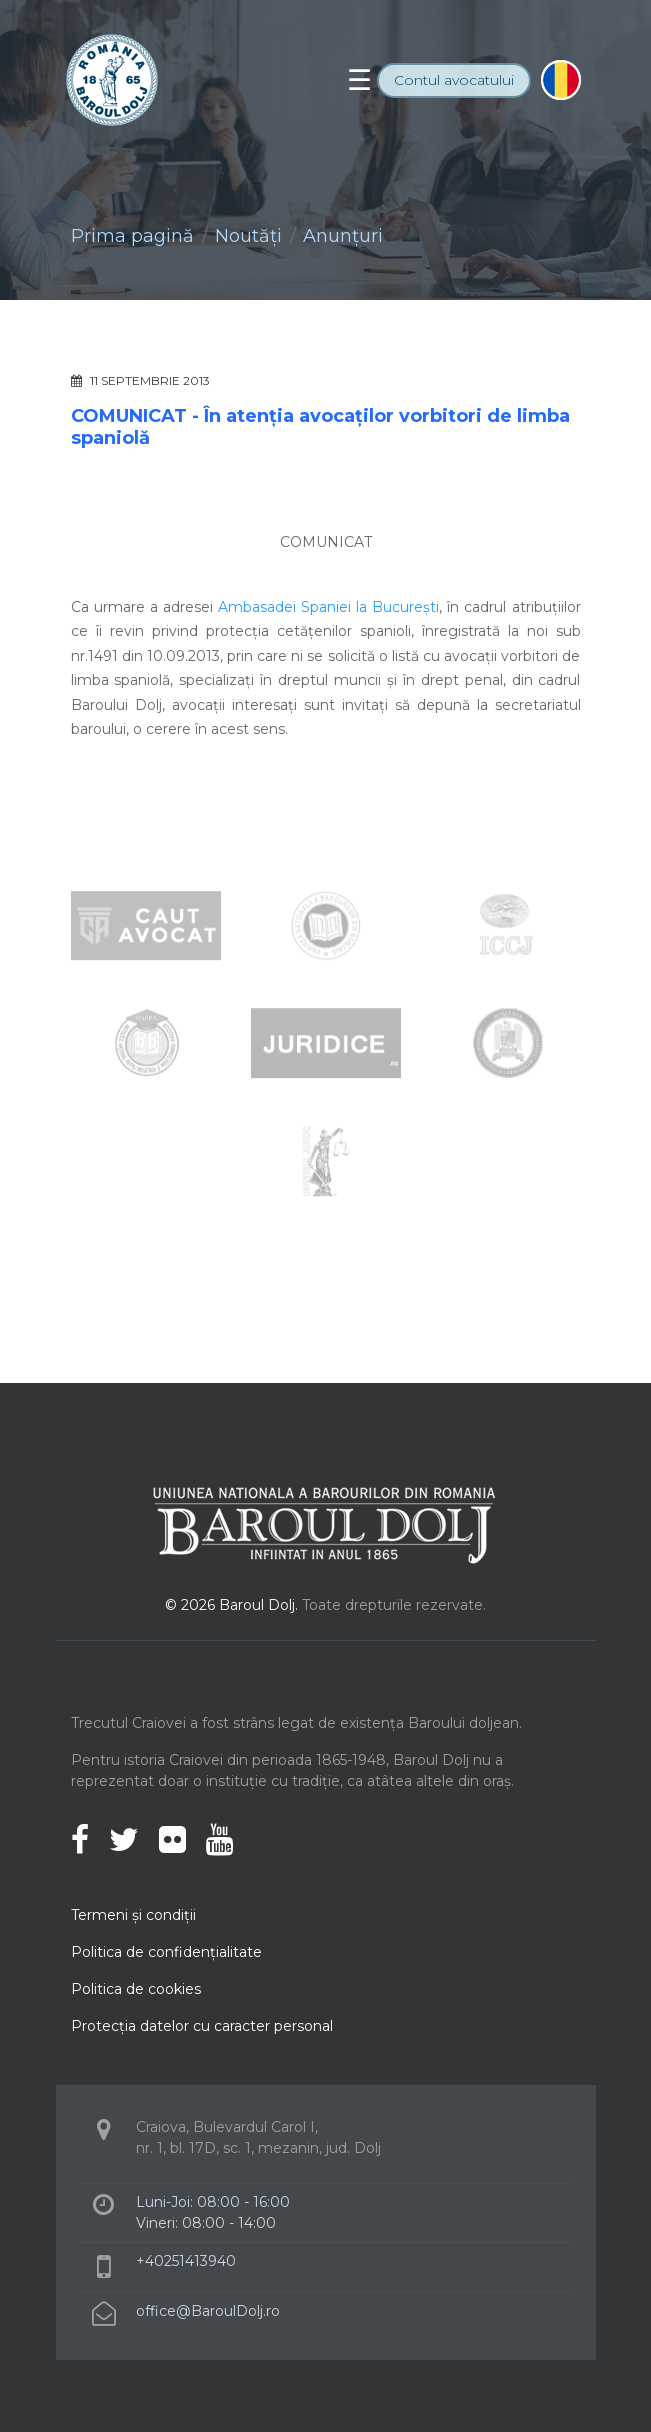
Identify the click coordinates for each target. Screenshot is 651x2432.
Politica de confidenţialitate (166, 1952)
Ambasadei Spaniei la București (328, 607)
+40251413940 (186, 2261)
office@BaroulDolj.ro (208, 2311)
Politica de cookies (136, 1989)
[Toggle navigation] (359, 80)
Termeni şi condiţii (133, 1915)
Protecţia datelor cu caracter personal (202, 2026)
